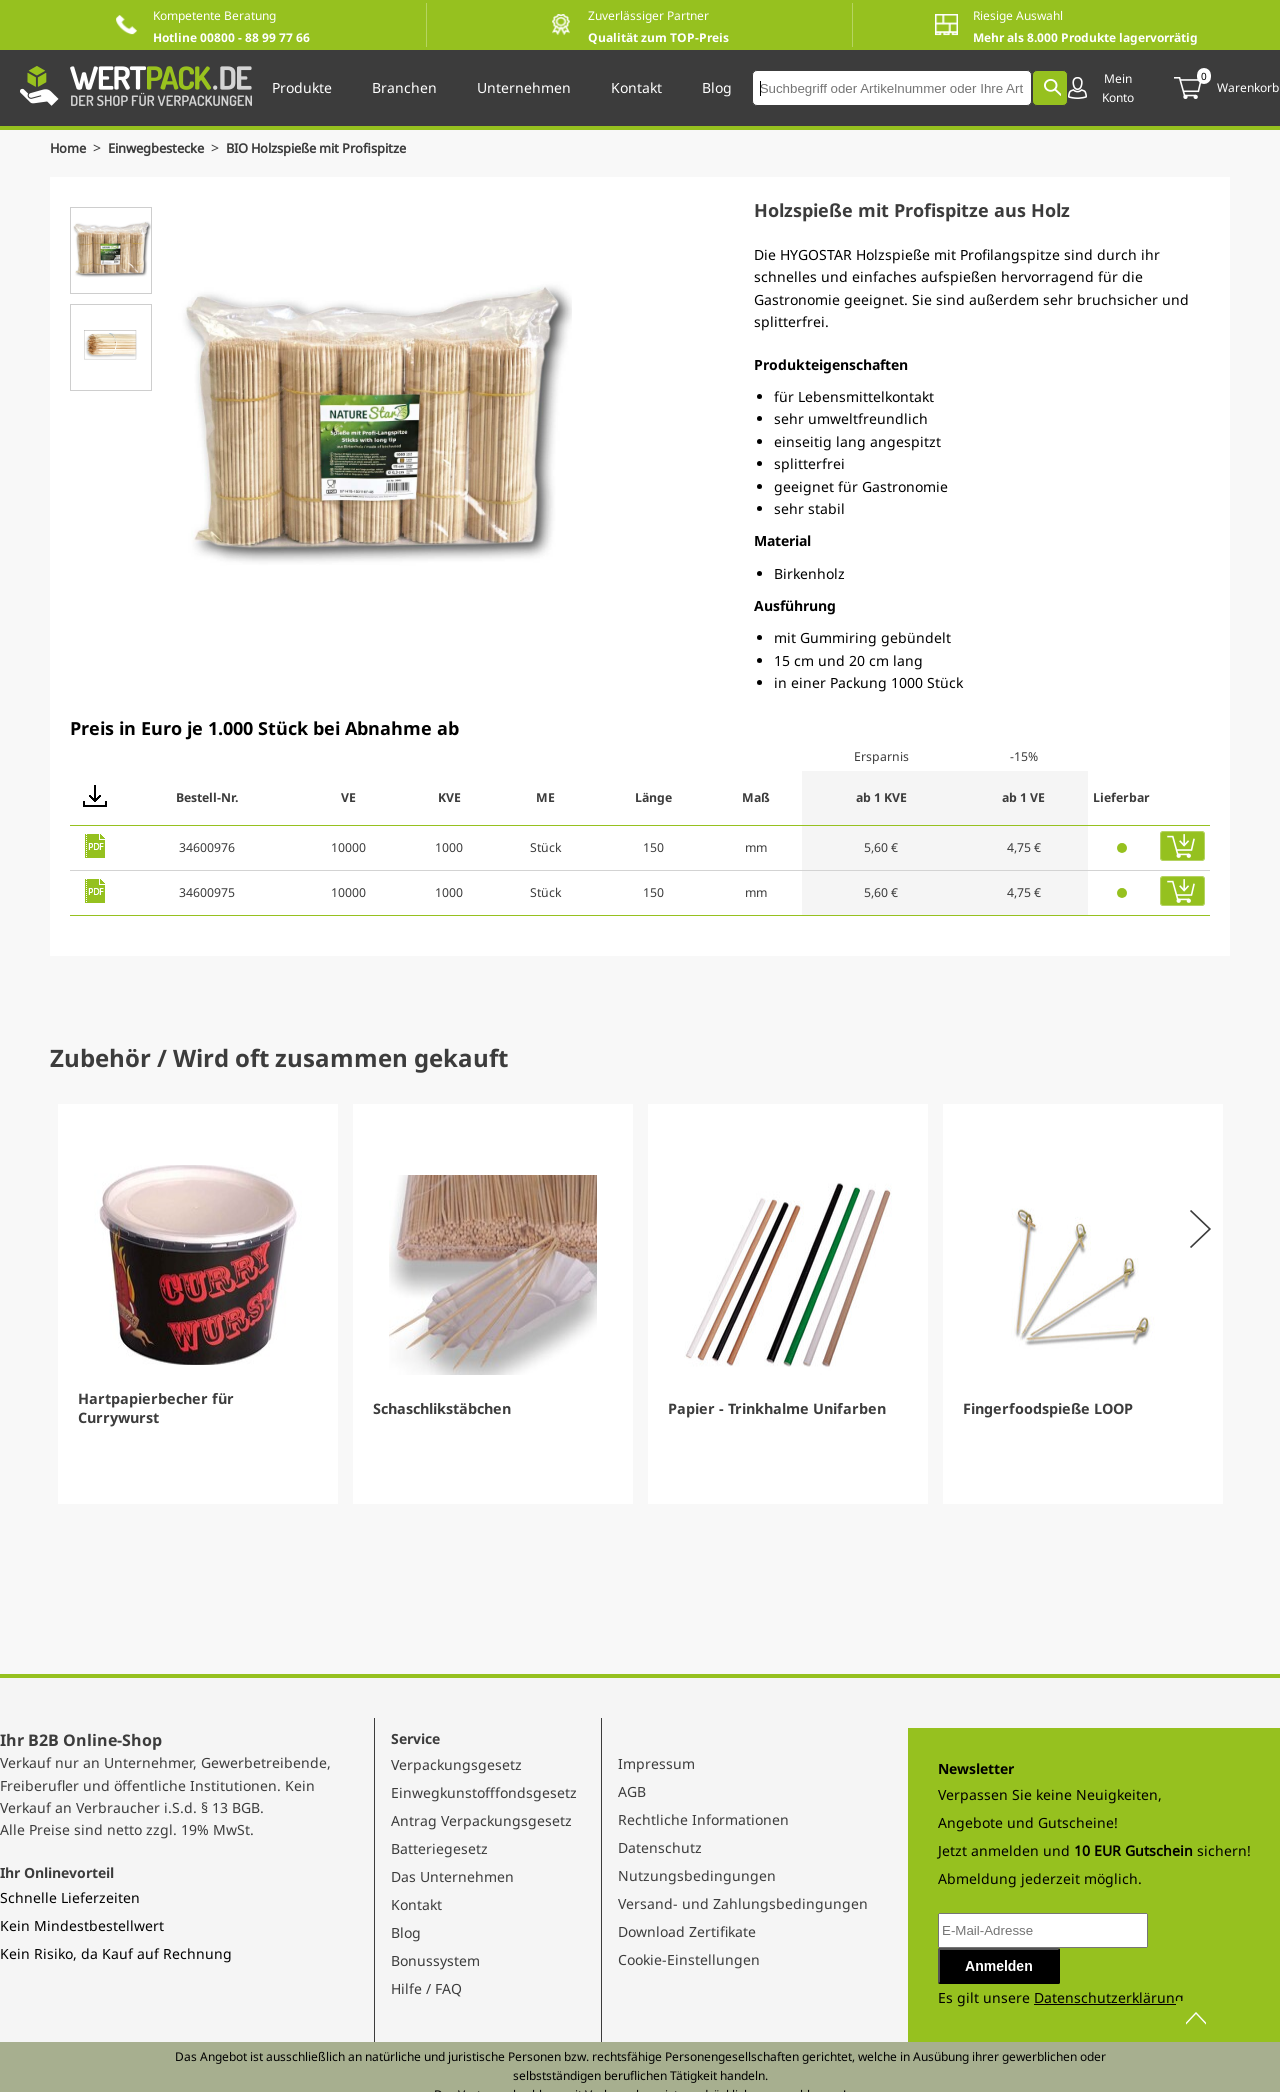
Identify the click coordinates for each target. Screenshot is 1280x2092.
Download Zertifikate (687, 1931)
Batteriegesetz (439, 1848)
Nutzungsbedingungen (697, 1875)
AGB (632, 1791)
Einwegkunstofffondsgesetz (484, 1792)
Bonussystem (435, 1960)
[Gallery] (640, 1304)
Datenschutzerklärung (1109, 1997)
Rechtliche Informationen (703, 1819)
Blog (406, 1932)
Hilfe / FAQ (426, 1988)
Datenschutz (660, 1847)
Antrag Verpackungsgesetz (481, 1820)
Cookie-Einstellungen (689, 1959)
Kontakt (416, 1904)
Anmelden (999, 1966)
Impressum (656, 1763)
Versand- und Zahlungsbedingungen (743, 1903)
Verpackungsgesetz (456, 1764)
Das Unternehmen (452, 1876)
